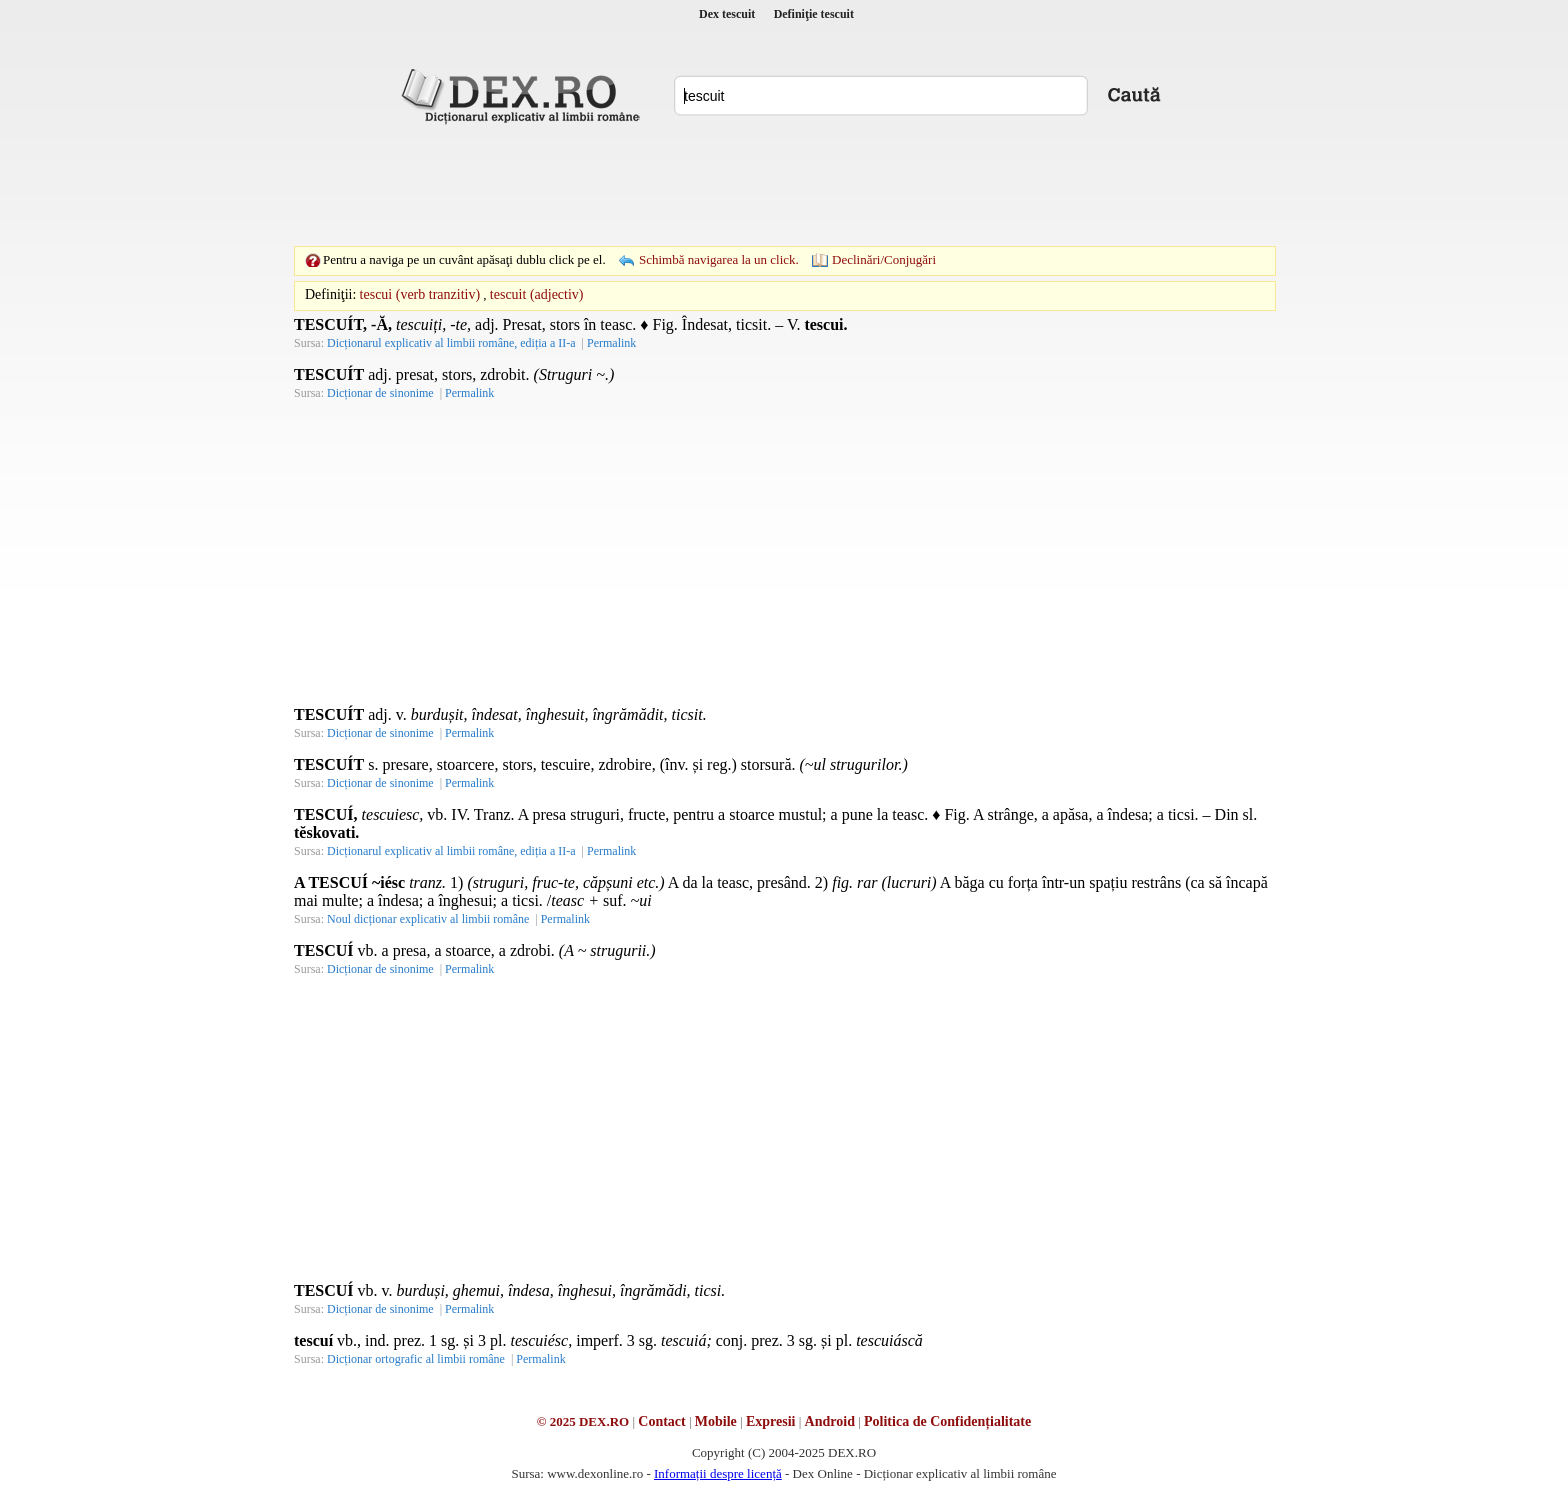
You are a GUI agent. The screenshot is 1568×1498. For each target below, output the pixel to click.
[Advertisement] (784, 185)
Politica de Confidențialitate (947, 1421)
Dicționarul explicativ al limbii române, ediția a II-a (451, 343)
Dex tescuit (727, 14)
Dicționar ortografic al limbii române (416, 1359)
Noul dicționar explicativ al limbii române (428, 919)
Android (830, 1421)
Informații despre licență (718, 1473)
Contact (661, 1421)
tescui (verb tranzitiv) (420, 294)
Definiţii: (330, 294)
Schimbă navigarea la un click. (719, 259)
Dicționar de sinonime (380, 393)
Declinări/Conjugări (884, 259)
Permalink (611, 343)
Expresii (771, 1421)
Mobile (716, 1421)
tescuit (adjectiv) (537, 294)
